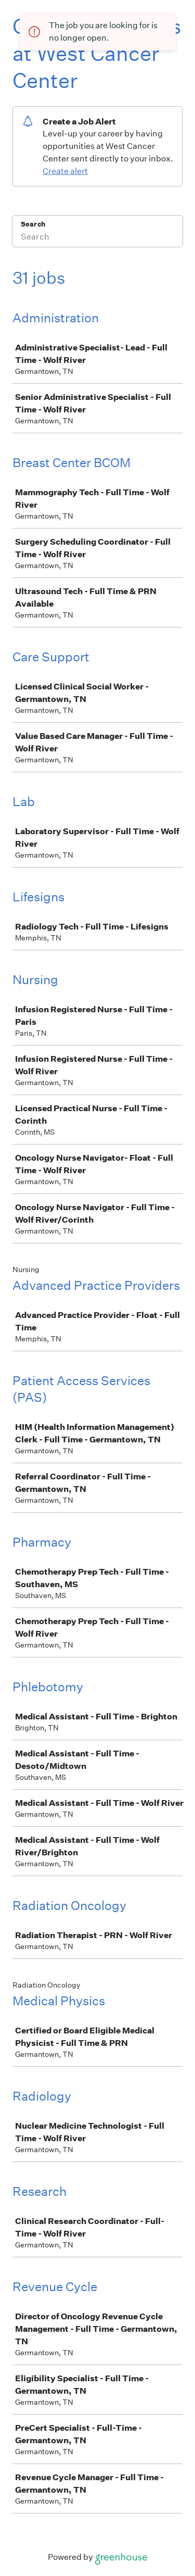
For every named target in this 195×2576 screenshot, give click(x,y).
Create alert (65, 171)
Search (33, 224)
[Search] (97, 238)
